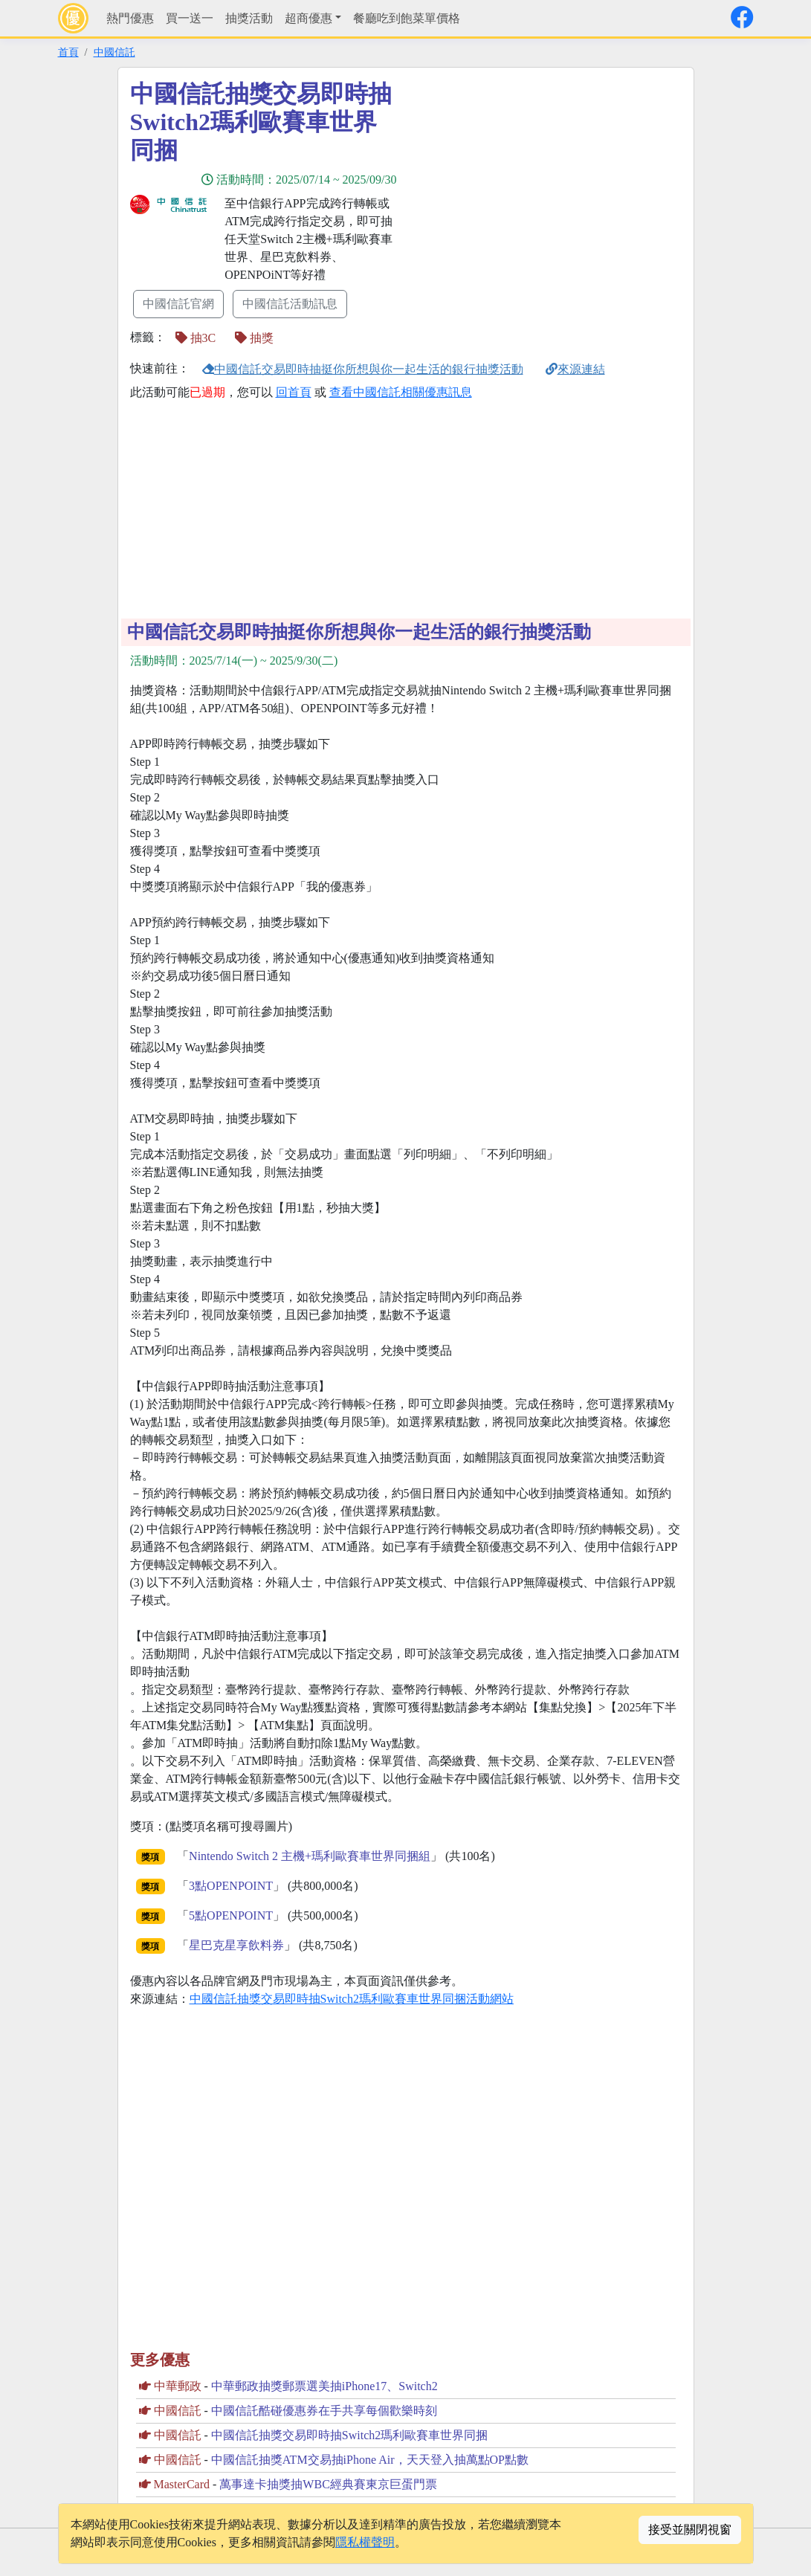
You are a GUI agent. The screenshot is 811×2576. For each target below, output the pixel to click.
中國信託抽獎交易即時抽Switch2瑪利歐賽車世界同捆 (349, 2435)
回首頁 (293, 392)
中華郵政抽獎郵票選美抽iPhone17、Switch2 (324, 2386)
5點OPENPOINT (231, 1915)
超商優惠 (308, 18)
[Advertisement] (540, 184)
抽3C (195, 338)
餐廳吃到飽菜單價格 (406, 18)
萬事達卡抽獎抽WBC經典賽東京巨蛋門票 (327, 2484)
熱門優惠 (130, 18)
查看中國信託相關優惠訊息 (400, 392)
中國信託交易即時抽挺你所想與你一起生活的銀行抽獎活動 (362, 369)
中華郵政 (177, 2386)
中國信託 (114, 52)
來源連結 (575, 369)
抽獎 (254, 338)
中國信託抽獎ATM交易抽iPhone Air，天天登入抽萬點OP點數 (370, 2459)
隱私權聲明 (365, 2542)
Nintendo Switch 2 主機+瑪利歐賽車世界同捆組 (309, 1856)
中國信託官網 (178, 303)
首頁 (68, 52)
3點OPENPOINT (231, 1885)
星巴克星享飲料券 (236, 1945)
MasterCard (182, 2484)
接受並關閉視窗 (689, 2529)
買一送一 (189, 18)
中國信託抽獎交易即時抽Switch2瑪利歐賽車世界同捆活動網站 (352, 1998)
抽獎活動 (249, 18)
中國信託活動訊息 (289, 303)
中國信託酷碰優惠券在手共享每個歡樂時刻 (324, 2410)
